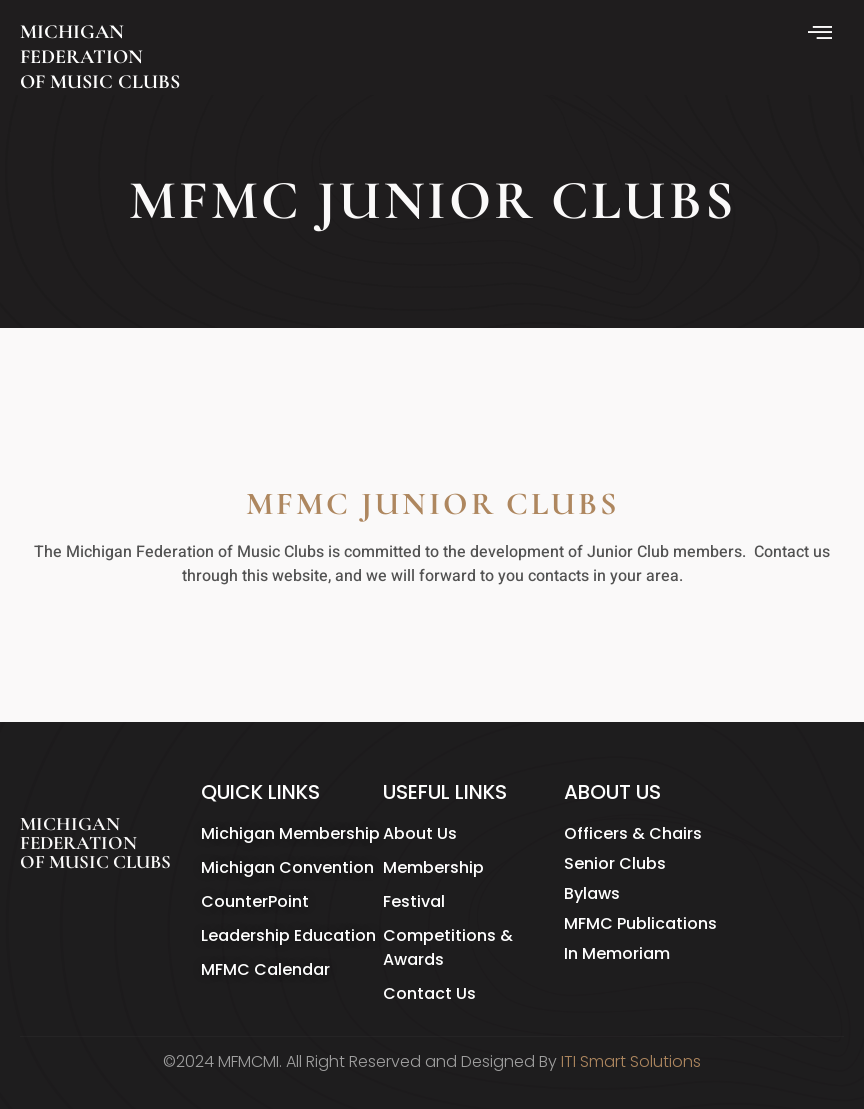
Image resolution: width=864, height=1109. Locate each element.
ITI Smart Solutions (631, 1061)
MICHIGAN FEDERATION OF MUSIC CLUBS (100, 57)
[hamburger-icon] (821, 34)
